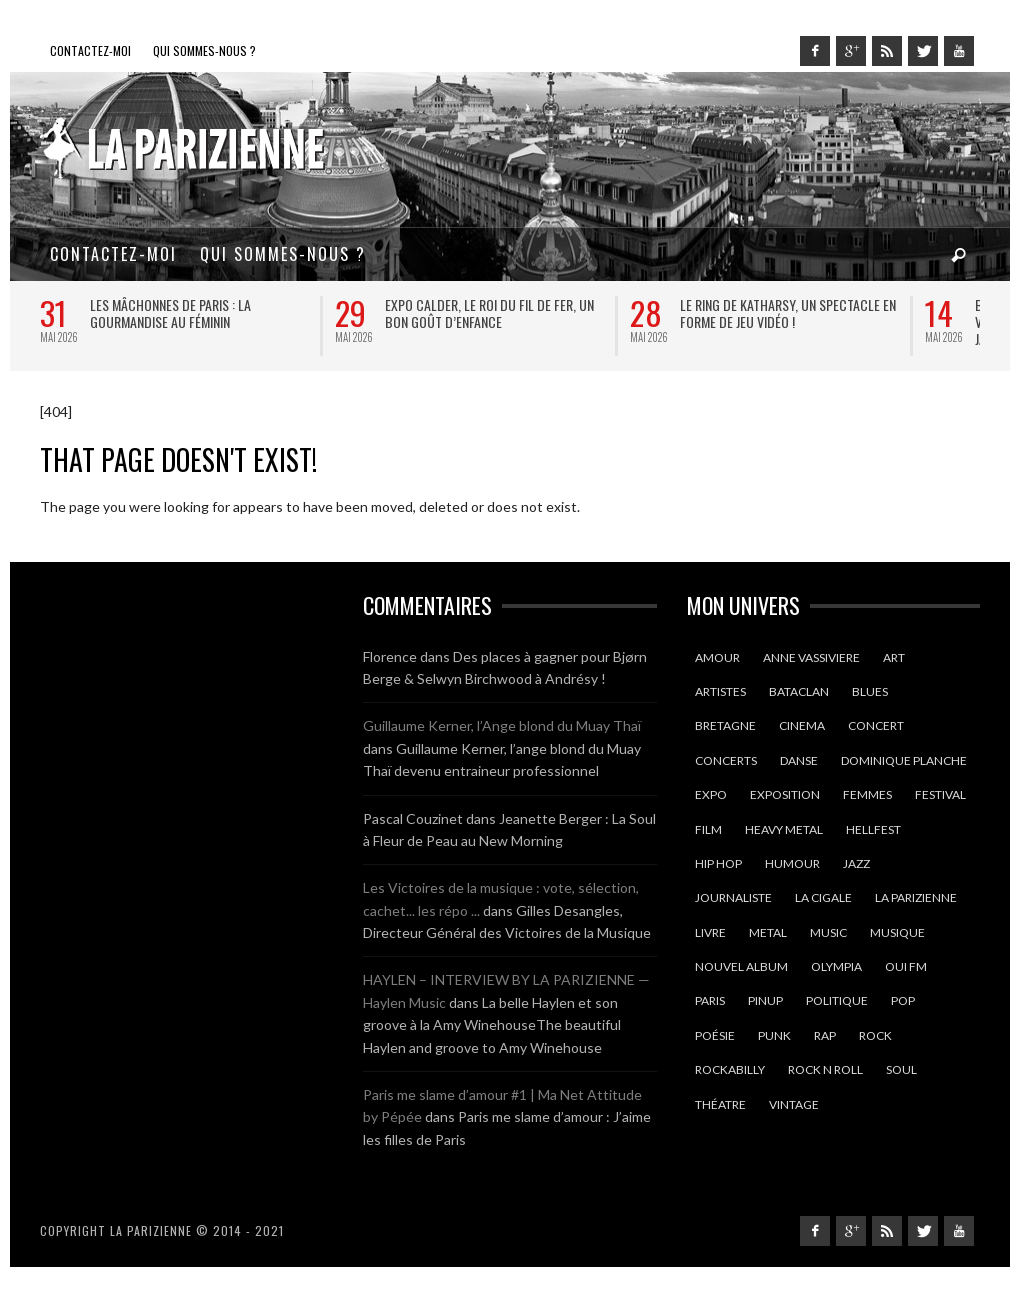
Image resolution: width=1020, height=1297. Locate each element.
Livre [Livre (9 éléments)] (710, 932)
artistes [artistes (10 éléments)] (720, 691)
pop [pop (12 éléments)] (903, 1000)
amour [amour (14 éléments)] (717, 657)
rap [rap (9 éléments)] (825, 1035)
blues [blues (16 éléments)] (870, 691)
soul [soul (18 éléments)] (901, 1069)
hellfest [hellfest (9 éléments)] (873, 829)
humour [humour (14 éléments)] (792, 863)
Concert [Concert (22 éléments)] (876, 725)
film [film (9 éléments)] (708, 829)
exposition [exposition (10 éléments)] (785, 794)
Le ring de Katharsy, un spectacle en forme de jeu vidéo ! (788, 313)
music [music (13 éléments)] (828, 932)
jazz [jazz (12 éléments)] (856, 863)
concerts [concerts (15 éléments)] (726, 760)
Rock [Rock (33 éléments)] (875, 1035)
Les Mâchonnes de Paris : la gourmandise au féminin (170, 313)
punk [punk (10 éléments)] (774, 1035)
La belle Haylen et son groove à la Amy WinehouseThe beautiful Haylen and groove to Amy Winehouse (492, 1025)
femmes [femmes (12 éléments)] (867, 794)
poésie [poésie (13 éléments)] (715, 1035)
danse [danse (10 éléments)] (799, 760)
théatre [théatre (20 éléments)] (720, 1104)
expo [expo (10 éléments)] (711, 794)
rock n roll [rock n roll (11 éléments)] (825, 1069)
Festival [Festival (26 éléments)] (940, 794)
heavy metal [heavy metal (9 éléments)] (784, 829)
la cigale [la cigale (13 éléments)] (823, 897)
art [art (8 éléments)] (894, 657)
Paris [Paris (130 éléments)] (710, 1000)
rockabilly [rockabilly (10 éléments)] (730, 1069)
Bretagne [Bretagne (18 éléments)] (725, 725)
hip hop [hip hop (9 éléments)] (718, 863)
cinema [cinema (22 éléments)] (802, 725)
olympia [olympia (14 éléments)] (836, 966)
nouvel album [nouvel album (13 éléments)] (741, 966)
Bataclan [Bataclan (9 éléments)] (799, 691)
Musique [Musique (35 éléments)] (897, 932)
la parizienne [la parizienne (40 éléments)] (916, 897)
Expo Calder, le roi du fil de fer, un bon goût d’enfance (489, 313)
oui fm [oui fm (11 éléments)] (906, 966)
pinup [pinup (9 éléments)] (765, 1000)
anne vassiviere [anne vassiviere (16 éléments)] (811, 657)
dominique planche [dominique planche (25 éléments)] (904, 760)
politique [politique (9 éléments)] (837, 1000)
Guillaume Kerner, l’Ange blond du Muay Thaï (502, 725)
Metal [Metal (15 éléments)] (768, 932)
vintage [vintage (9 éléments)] (794, 1104)
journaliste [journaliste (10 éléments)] (733, 897)
